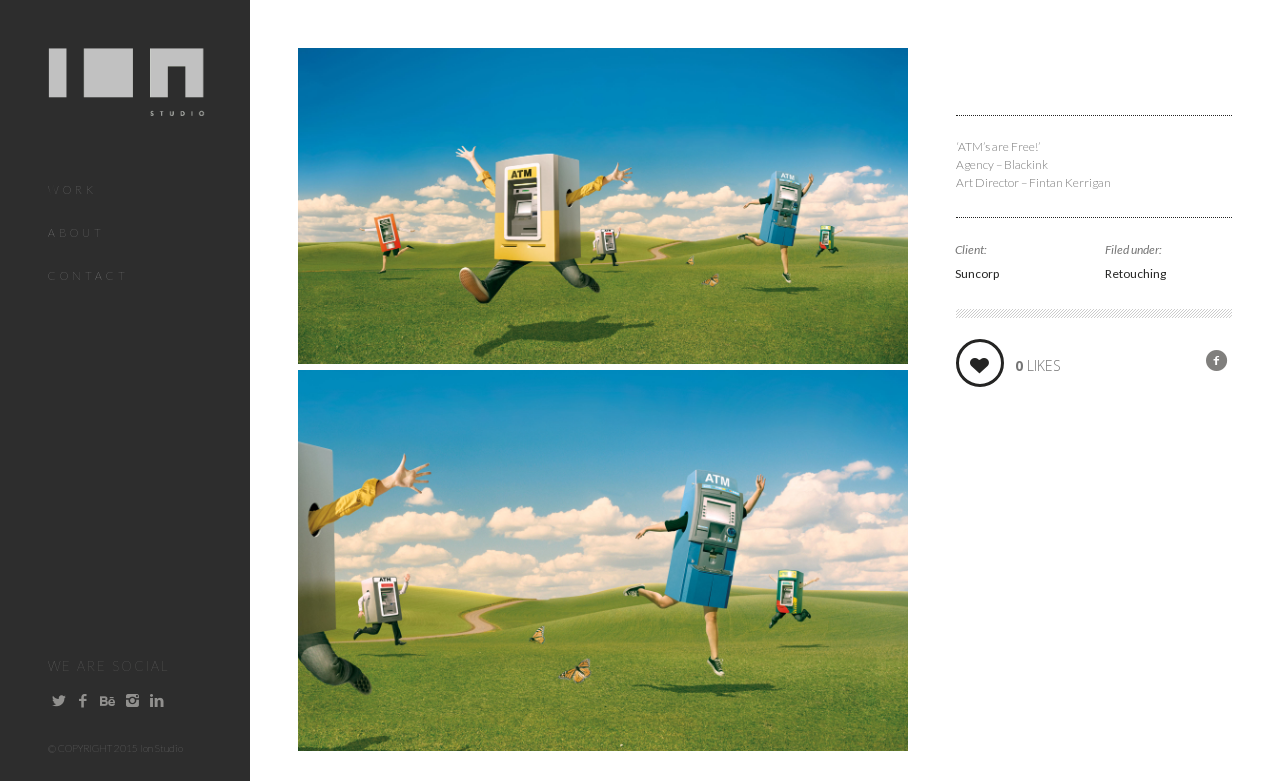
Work (72, 189)
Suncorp (977, 273)
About (76, 232)
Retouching (1135, 273)
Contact (88, 275)
